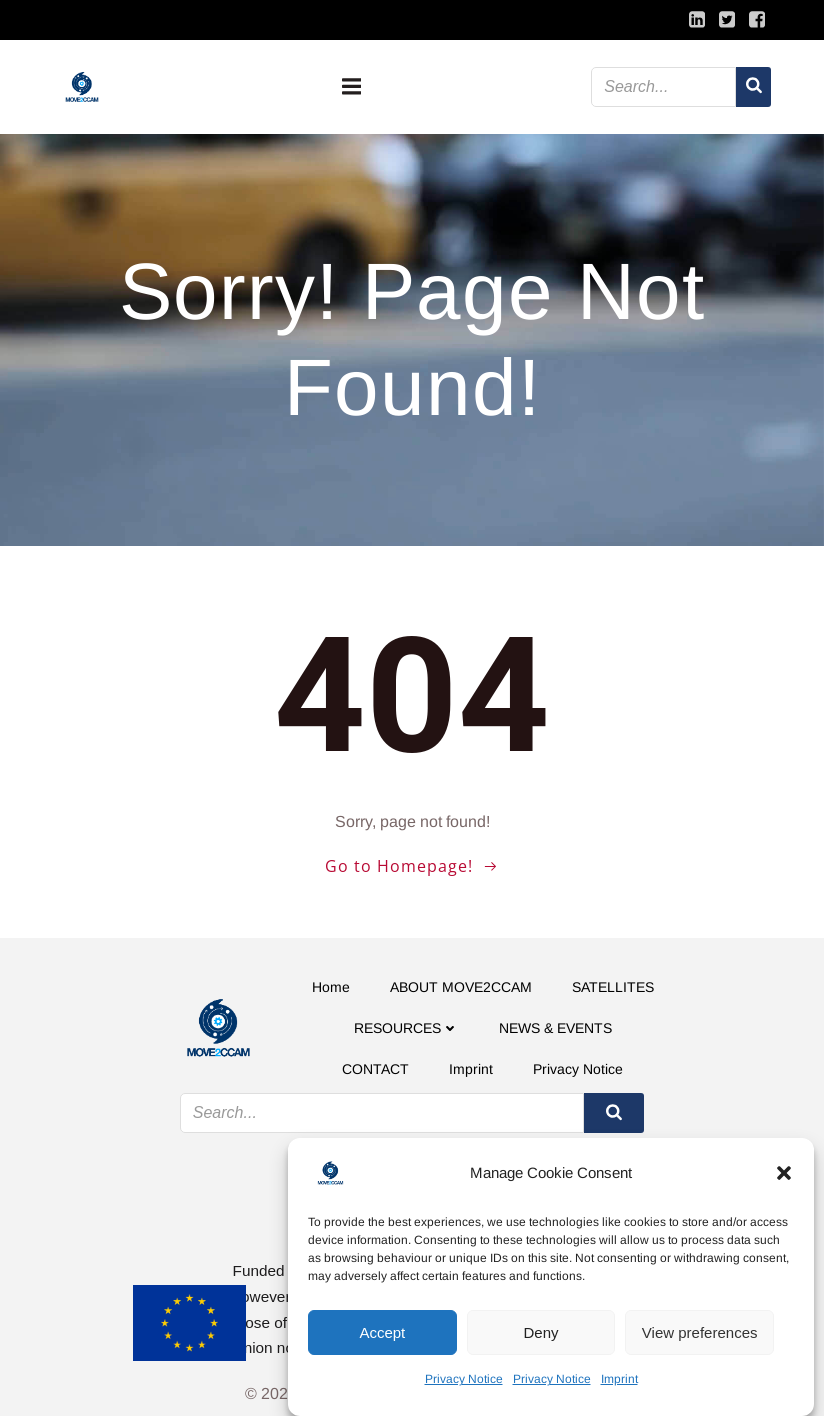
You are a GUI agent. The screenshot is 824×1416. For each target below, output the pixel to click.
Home (331, 987)
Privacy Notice (464, 1379)
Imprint (619, 1379)
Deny (540, 1332)
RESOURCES (406, 1028)
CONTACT (375, 1069)
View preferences (700, 1332)
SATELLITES (613, 987)
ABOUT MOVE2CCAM (461, 987)
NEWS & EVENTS (555, 1028)
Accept (382, 1332)
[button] (784, 1173)
